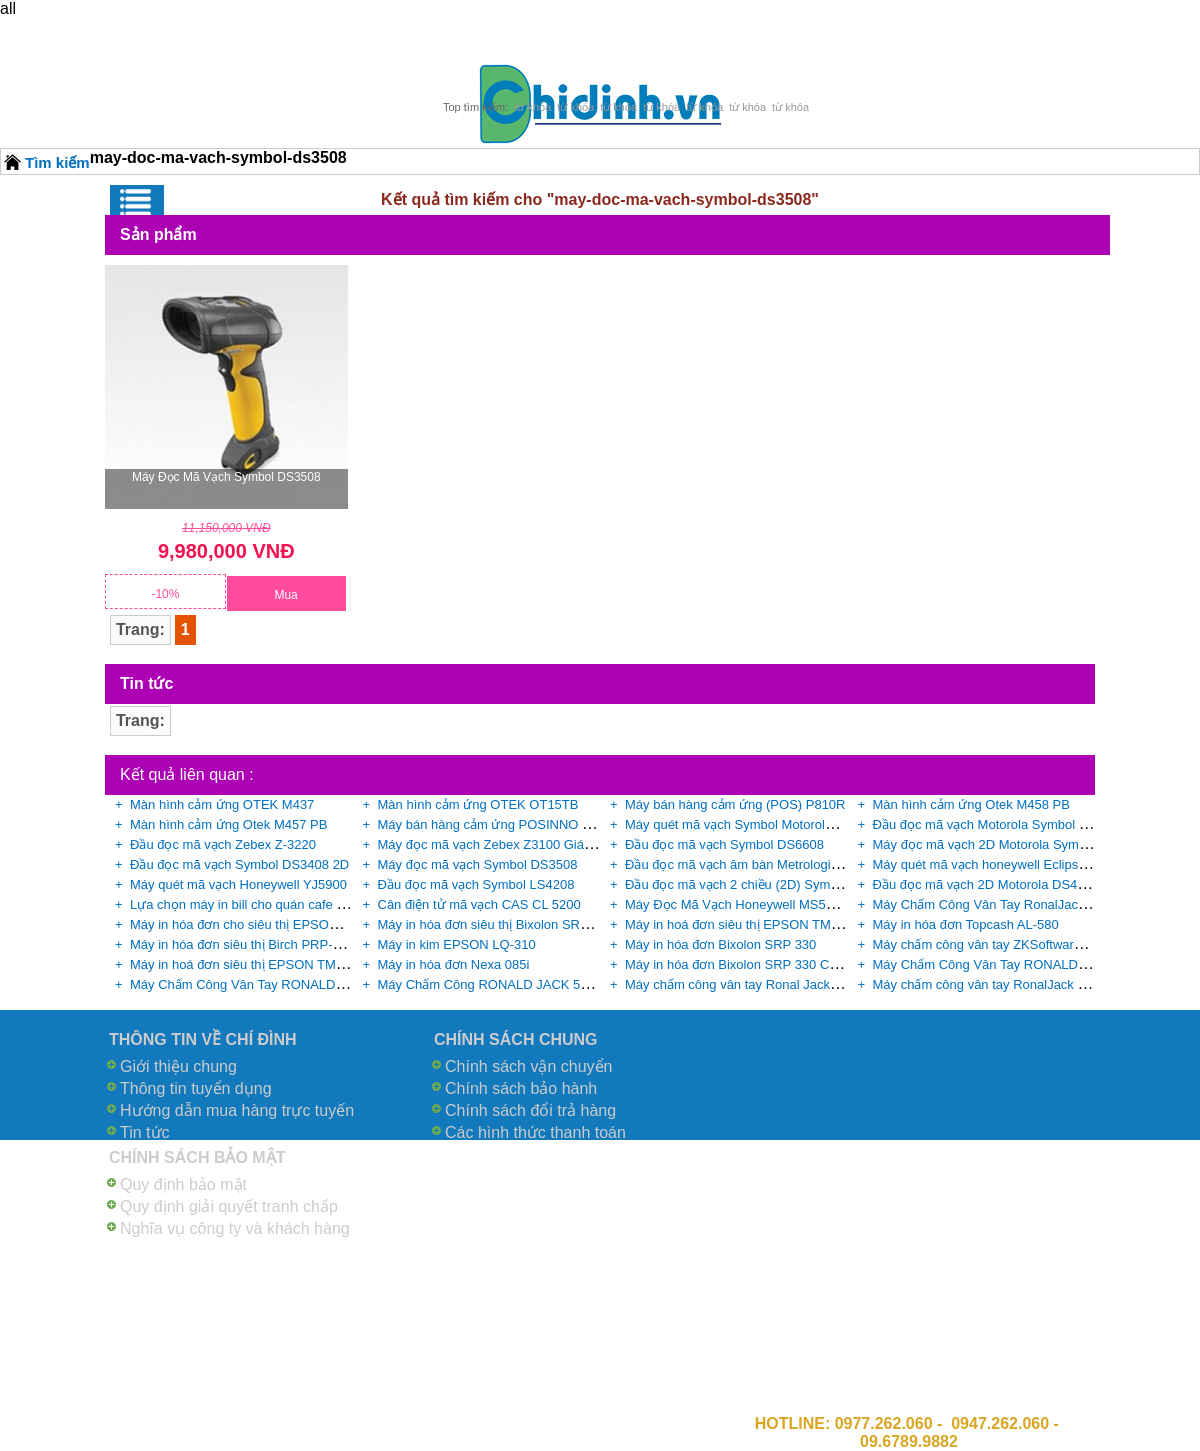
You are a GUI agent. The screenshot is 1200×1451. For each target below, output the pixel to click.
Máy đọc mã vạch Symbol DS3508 (226, 477)
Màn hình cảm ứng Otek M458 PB (971, 804)
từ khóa (532, 107)
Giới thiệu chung (178, 1066)
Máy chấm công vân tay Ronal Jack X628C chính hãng (783, 984)
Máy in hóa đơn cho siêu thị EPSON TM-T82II (262, 924)
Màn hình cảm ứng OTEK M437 (222, 804)
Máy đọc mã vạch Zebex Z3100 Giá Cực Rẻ (505, 844)
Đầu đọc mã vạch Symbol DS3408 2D (239, 864)
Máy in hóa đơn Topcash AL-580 (966, 924)
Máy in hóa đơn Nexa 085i (454, 964)
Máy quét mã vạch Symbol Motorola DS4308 (754, 824)
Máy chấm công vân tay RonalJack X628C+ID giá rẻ (1023, 984)
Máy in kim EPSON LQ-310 (457, 944)
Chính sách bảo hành (521, 1088)
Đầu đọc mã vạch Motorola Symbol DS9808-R (1006, 824)
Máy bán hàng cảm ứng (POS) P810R (735, 804)
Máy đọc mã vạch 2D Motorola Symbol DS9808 (1010, 844)
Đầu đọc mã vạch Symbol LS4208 (476, 884)
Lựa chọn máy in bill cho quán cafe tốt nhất (255, 904)
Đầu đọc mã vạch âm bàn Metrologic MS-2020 (759, 864)
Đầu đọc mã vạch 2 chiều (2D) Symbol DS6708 (761, 884)
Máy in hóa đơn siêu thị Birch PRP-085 (242, 944)
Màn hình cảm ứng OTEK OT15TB (478, 804)
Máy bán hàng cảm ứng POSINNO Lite (491, 824)
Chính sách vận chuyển (528, 1066)
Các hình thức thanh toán (535, 1132)
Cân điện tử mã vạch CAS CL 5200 (479, 904)
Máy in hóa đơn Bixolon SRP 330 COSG (741, 964)
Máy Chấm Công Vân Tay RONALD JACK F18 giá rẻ (1025, 964)
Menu (137, 202)
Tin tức (145, 1132)
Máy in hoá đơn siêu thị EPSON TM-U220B (255, 964)
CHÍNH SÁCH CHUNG (516, 1039)
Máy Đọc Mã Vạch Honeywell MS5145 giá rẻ (754, 904)
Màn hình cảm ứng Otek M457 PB (228, 824)
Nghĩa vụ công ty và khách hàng (235, 1228)
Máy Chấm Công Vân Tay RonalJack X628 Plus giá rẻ (1028, 904)
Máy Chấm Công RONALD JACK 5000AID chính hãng (535, 984)
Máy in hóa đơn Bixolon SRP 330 (720, 944)
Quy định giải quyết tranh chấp (229, 1206)
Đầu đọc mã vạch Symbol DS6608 (724, 844)
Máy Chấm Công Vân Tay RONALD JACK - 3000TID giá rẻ (300, 984)
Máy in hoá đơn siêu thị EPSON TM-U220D (750, 924)
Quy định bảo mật (183, 1184)
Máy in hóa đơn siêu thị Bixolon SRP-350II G (507, 924)
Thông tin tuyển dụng (196, 1088)
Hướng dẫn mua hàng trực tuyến (237, 1110)
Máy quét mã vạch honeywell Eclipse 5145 (995, 864)
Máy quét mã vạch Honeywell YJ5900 (238, 884)
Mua (285, 595)
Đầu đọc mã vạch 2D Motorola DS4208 (986, 884)
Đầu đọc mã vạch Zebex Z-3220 (223, 844)
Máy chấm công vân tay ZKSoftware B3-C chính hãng (1028, 944)
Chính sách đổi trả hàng (530, 1110)
